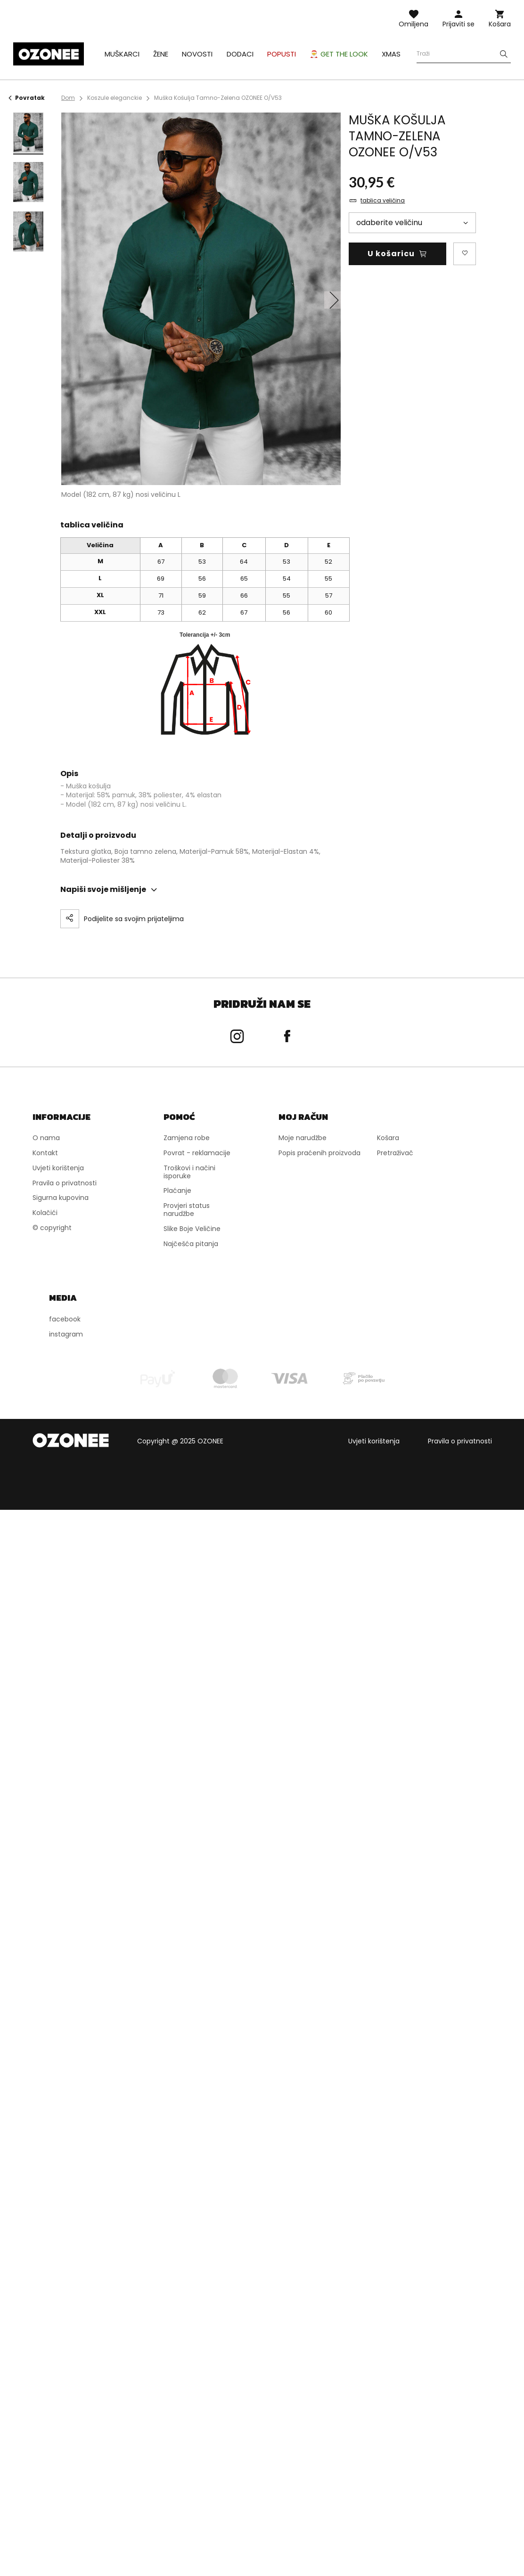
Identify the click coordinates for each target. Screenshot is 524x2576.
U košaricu (391, 253)
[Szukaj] (504, 54)
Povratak (26, 98)
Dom (68, 98)
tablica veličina (382, 200)
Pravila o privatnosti (460, 1440)
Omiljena (413, 23)
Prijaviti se (458, 23)
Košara (500, 23)
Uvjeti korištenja (374, 1440)
